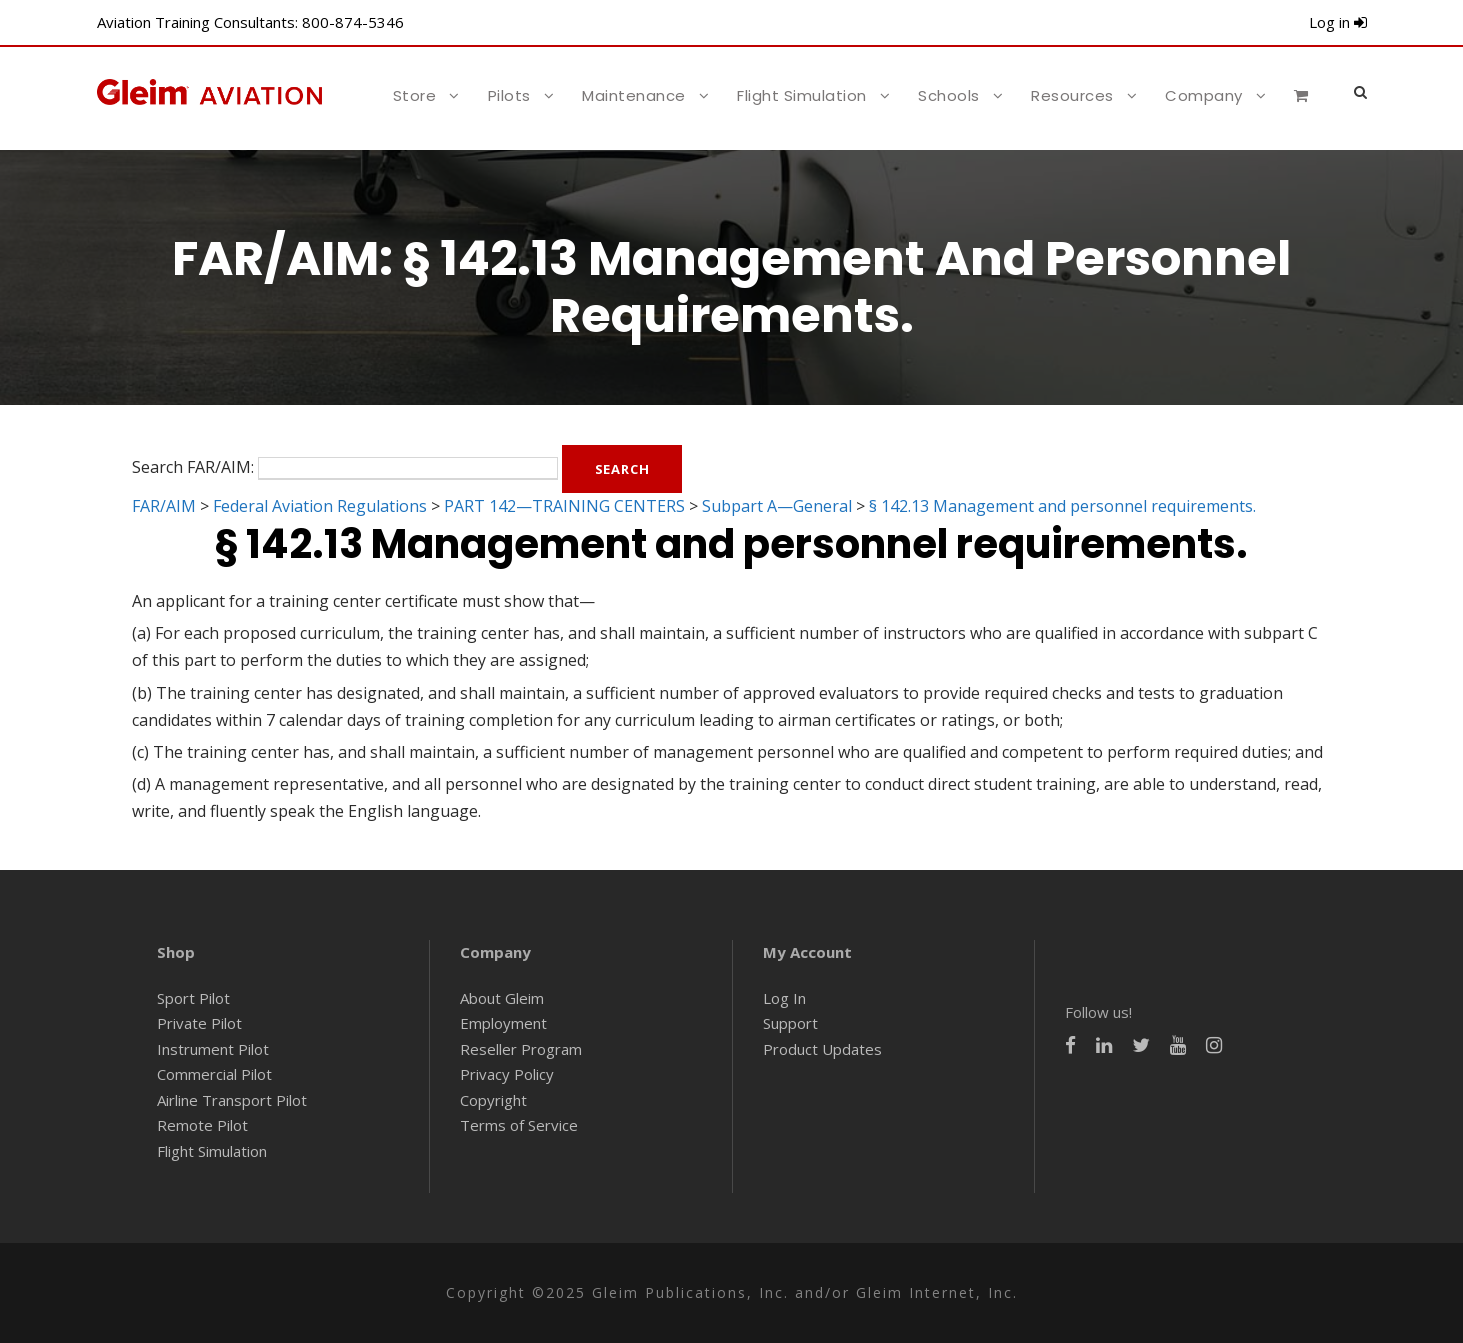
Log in (1338, 22)
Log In (784, 998)
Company (1204, 95)
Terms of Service (519, 1125)
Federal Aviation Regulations (320, 506)
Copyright (493, 1100)
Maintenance (634, 95)
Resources (1072, 95)
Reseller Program (521, 1049)
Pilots (509, 95)
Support (790, 1023)
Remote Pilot (202, 1125)
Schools (949, 95)
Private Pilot (199, 1023)
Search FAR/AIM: (193, 467)
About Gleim (502, 998)
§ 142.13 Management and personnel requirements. (1062, 506)
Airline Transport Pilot (232, 1100)
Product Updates (822, 1049)
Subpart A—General (777, 506)
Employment (503, 1023)
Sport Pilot (193, 998)
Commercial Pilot (214, 1074)
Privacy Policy (507, 1074)
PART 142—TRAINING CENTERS (564, 506)
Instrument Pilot (213, 1049)
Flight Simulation (802, 95)
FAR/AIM (164, 506)
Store (415, 95)
